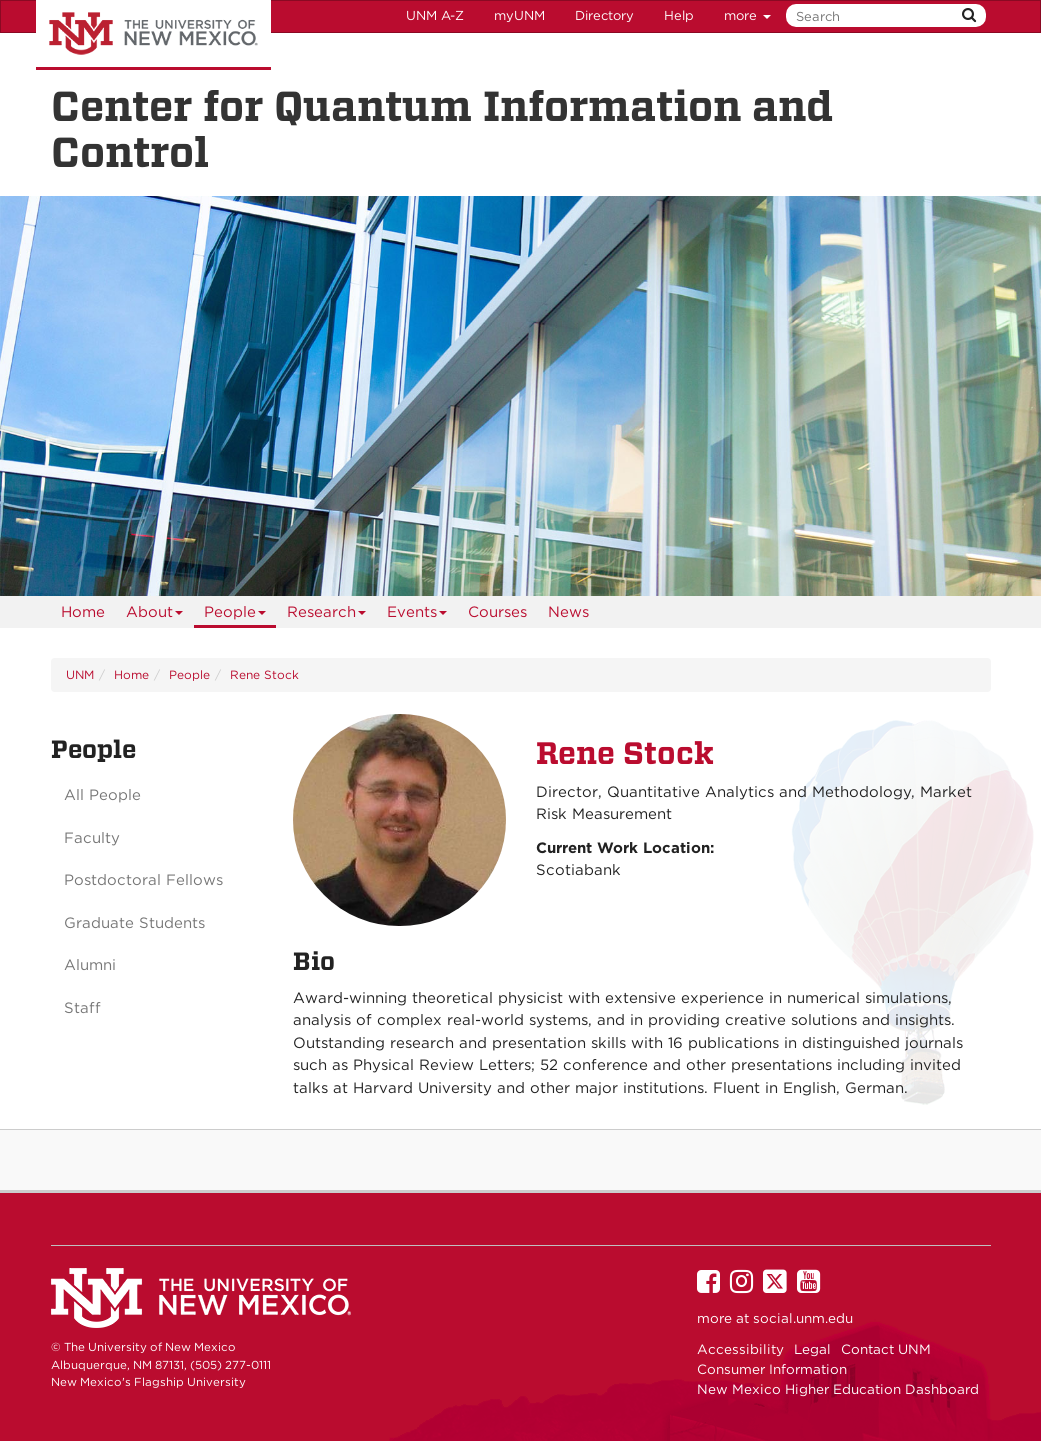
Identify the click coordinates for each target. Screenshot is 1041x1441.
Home (83, 612)
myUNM (519, 15)
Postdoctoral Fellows (143, 880)
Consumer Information (772, 1369)
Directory (604, 15)
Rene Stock (264, 674)
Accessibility (740, 1349)
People (235, 615)
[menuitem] (83, 612)
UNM (80, 674)
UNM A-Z (435, 15)
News (568, 612)
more (747, 15)
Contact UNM (886, 1349)
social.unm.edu (803, 1318)
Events (417, 615)
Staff (82, 1008)
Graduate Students (134, 923)
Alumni (90, 965)
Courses (497, 612)
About (155, 615)
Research (327, 615)
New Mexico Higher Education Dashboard (838, 1389)
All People (102, 795)
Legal (812, 1349)
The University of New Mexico (153, 35)
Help (679, 15)
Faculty (92, 838)
